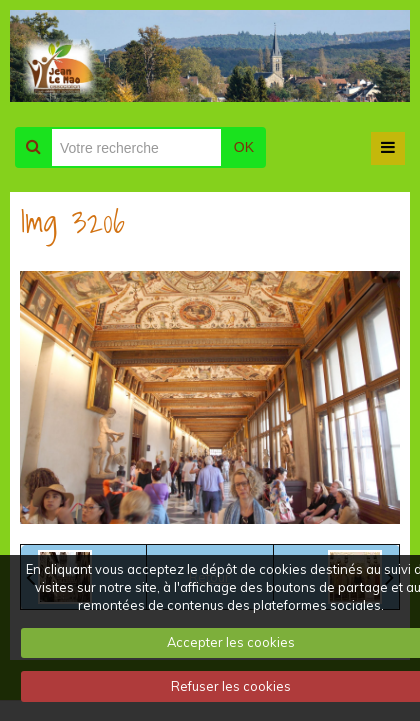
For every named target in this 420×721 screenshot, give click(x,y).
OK (244, 147)
